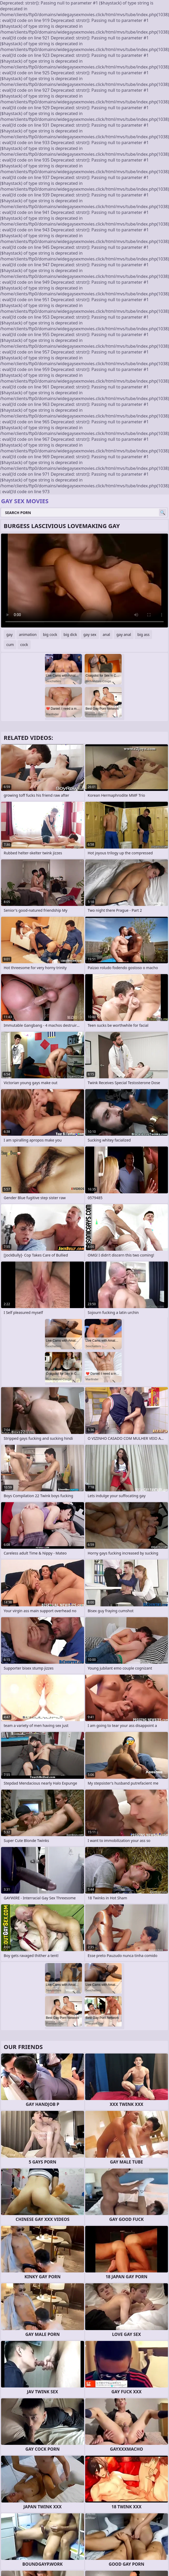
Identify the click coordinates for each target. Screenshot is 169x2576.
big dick (70, 634)
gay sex (89, 634)
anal (106, 634)
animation (28, 634)
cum (10, 644)
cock (24, 644)
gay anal (123, 634)
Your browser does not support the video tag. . (84, 580)
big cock (50, 634)
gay (9, 634)
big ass (143, 634)
